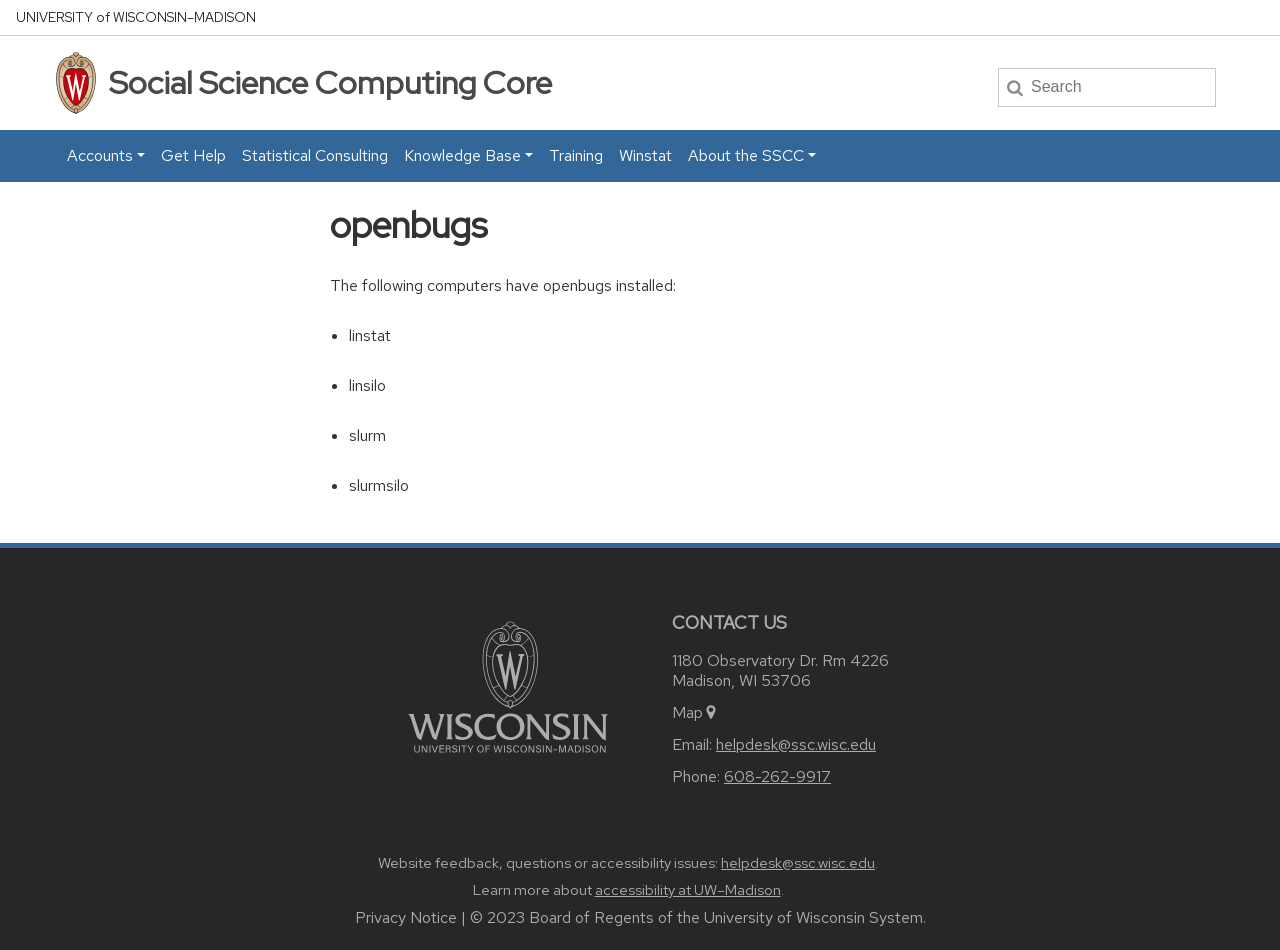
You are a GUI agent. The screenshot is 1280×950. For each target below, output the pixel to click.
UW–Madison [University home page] (136, 17)
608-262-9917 (777, 776)
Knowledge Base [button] (462, 155)
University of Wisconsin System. (815, 917)
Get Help (193, 155)
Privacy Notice (406, 917)
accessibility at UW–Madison (688, 890)
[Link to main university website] (508, 685)
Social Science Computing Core (330, 82)
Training (576, 155)
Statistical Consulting (315, 155)
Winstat (645, 155)
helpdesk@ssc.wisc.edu (796, 744)
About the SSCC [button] (746, 155)
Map (695, 712)
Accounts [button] (100, 155)
